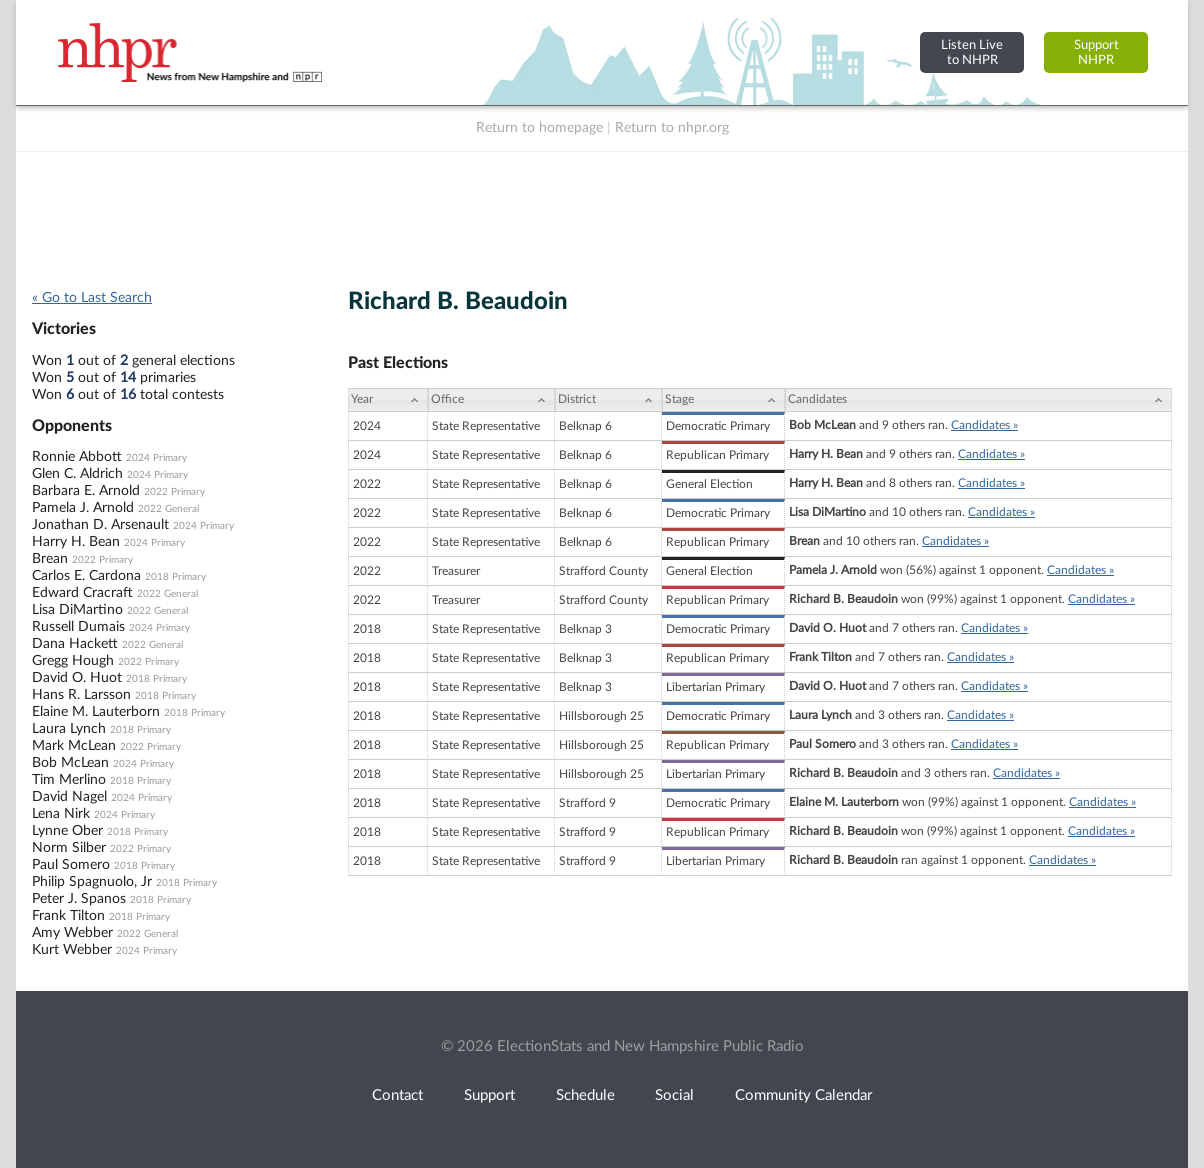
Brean (50, 559)
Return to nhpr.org (672, 128)
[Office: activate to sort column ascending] (491, 400)
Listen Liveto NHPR (972, 52)
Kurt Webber (72, 950)
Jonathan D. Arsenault (100, 525)
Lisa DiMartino (77, 610)
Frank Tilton (68, 916)
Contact (397, 1095)
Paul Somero (71, 865)
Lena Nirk (61, 814)
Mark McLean (74, 746)
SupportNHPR (1096, 52)
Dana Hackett (75, 644)
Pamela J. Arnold (83, 508)
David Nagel (69, 797)
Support (489, 1095)
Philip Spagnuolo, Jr (92, 882)
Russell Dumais (78, 627)
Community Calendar (803, 1095)
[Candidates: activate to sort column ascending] (978, 400)
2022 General (168, 509)
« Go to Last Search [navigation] (92, 298)
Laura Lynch (69, 729)
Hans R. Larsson (81, 695)
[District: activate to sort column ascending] (608, 400)
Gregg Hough (73, 661)
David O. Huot (77, 678)
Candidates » (984, 425)
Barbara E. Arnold (86, 491)
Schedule (585, 1095)
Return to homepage (539, 128)
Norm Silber (69, 848)
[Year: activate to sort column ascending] (388, 400)
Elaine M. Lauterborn (96, 712)
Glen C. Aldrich (77, 474)
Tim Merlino (69, 780)
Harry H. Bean (76, 542)
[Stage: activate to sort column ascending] (723, 400)
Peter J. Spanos (79, 899)
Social (674, 1095)
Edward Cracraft (82, 593)
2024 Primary (156, 458)
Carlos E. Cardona (86, 576)
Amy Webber (72, 933)
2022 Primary (174, 492)
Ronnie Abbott (77, 457)
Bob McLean (70, 763)
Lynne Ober (67, 831)
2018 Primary (175, 577)
